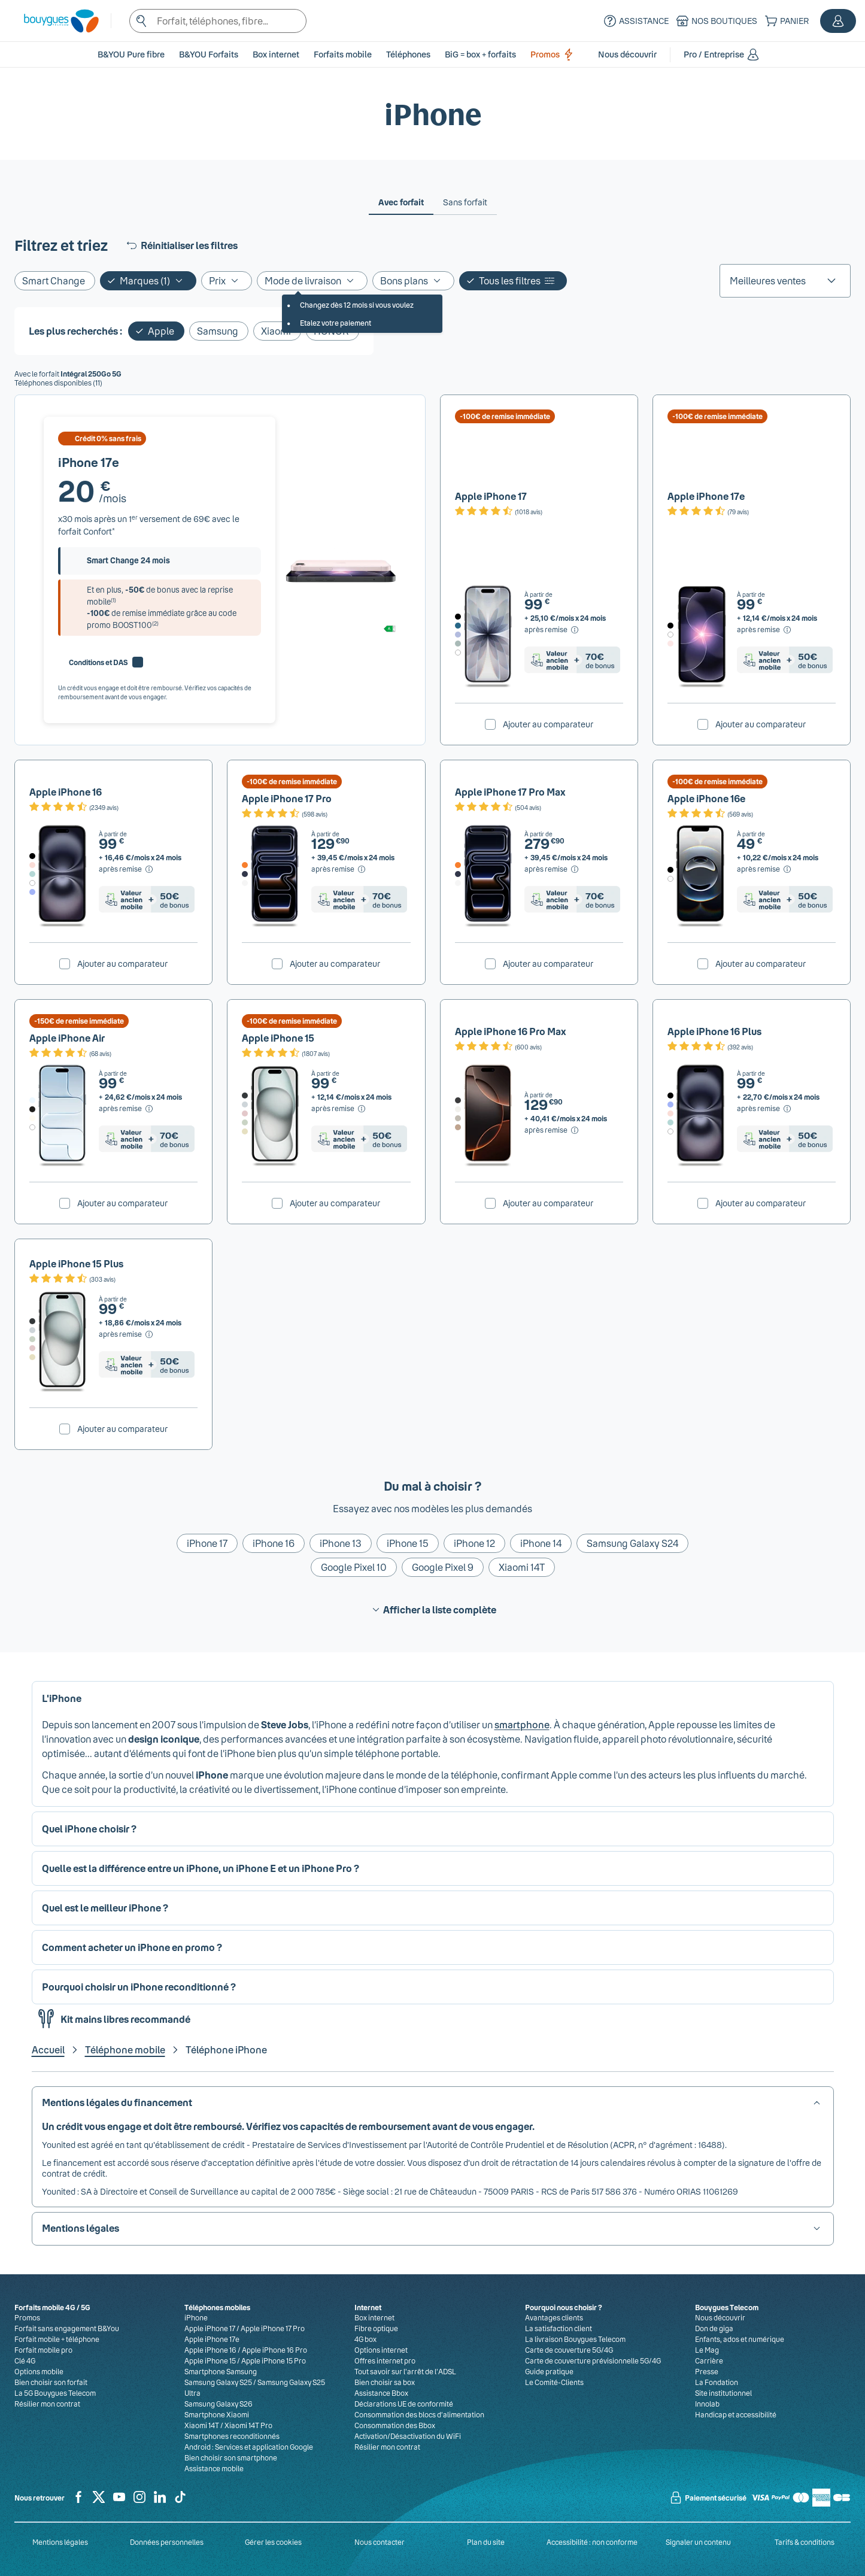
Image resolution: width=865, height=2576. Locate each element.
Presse (706, 2371)
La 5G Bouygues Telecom (55, 2393)
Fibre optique (376, 2328)
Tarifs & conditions (804, 2542)
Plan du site (486, 2542)
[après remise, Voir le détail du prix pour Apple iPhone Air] (126, 1108)
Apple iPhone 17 (491, 496)
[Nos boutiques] (715, 21)
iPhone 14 (541, 1543)
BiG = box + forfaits (480, 54)
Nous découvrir (720, 2317)
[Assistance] (635, 21)
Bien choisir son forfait (50, 2382)
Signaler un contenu (698, 2542)
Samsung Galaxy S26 (218, 2403)
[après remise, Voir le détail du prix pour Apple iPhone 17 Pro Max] (552, 869)
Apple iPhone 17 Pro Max (510, 791)
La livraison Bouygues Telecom (575, 2339)
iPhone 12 (474, 1543)
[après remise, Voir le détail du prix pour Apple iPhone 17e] (765, 629)
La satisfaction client (558, 2328)
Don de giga (714, 2328)
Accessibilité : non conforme (592, 2542)
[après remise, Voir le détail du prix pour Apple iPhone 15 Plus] (126, 1334)
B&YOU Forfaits (208, 54)
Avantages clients (554, 2317)
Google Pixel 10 (354, 1567)
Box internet (374, 2317)
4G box (365, 2339)
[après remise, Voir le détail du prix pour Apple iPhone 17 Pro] (339, 869)
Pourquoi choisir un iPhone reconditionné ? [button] (139, 1986)
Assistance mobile (214, 2468)
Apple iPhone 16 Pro (274, 2350)
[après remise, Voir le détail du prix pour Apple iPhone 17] (552, 629)
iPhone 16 (274, 1543)
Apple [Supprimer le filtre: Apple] (161, 330)
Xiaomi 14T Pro (248, 2425)
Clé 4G (24, 2360)
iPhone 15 (408, 1543)
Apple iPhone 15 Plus (76, 1263)
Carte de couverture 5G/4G (569, 2350)
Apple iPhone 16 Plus (714, 1031)
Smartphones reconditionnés (232, 2436)
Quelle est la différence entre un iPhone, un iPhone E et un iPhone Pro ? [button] (200, 1868)
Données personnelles (167, 2542)
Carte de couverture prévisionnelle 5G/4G (593, 2360)
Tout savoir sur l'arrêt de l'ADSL (405, 2371)
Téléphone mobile (125, 2049)
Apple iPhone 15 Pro (273, 2360)
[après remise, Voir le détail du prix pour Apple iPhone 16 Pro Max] (552, 1130)
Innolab (707, 2403)
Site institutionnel (723, 2393)
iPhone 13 (341, 1543)
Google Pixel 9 (443, 1567)
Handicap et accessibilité (735, 2414)
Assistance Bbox (381, 2393)
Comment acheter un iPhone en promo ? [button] (132, 1947)
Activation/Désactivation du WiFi (407, 2436)
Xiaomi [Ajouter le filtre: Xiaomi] (276, 330)
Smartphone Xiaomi (216, 2414)
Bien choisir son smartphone (230, 2457)
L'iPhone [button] (61, 1698)
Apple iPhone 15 (278, 1037)
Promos (554, 54)
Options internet (381, 2350)
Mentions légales (60, 2542)
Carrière (709, 2360)
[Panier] (785, 21)
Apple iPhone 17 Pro (287, 798)
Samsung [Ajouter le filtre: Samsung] (217, 330)
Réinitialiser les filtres (181, 245)
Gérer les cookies (273, 2542)
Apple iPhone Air (67, 1037)
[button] (838, 21)
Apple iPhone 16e (706, 798)
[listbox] (785, 281)
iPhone (196, 2317)
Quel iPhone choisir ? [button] (89, 1828)
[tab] (401, 202)
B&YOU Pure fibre (131, 54)
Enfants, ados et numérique (739, 2339)
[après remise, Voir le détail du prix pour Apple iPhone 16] (126, 869)
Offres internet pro (384, 2360)
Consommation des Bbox (394, 2425)
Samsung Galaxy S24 (632, 1543)
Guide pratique (549, 2371)
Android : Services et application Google (248, 2447)
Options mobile (38, 2371)
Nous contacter (379, 2542)
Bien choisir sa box (384, 2382)
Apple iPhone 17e (706, 496)
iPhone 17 (207, 1543)
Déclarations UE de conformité (403, 2403)
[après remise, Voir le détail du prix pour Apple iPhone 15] (339, 1108)
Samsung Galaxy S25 (218, 2382)
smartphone (522, 1724)
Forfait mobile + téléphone (56, 2339)
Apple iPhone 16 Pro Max (510, 1031)
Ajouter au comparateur (548, 724)
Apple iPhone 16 (65, 791)
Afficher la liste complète (432, 1610)
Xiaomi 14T (522, 1567)
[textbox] (217, 21)
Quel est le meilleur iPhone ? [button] (105, 1907)
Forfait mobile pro (43, 2350)
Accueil (48, 2049)
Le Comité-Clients (554, 2382)
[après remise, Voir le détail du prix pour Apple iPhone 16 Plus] (765, 1108)
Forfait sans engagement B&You (66, 2328)
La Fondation (716, 2382)
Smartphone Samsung (220, 2371)
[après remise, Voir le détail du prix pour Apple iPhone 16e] (765, 869)
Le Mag (707, 2350)
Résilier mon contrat (47, 2403)
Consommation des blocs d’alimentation (419, 2414)
